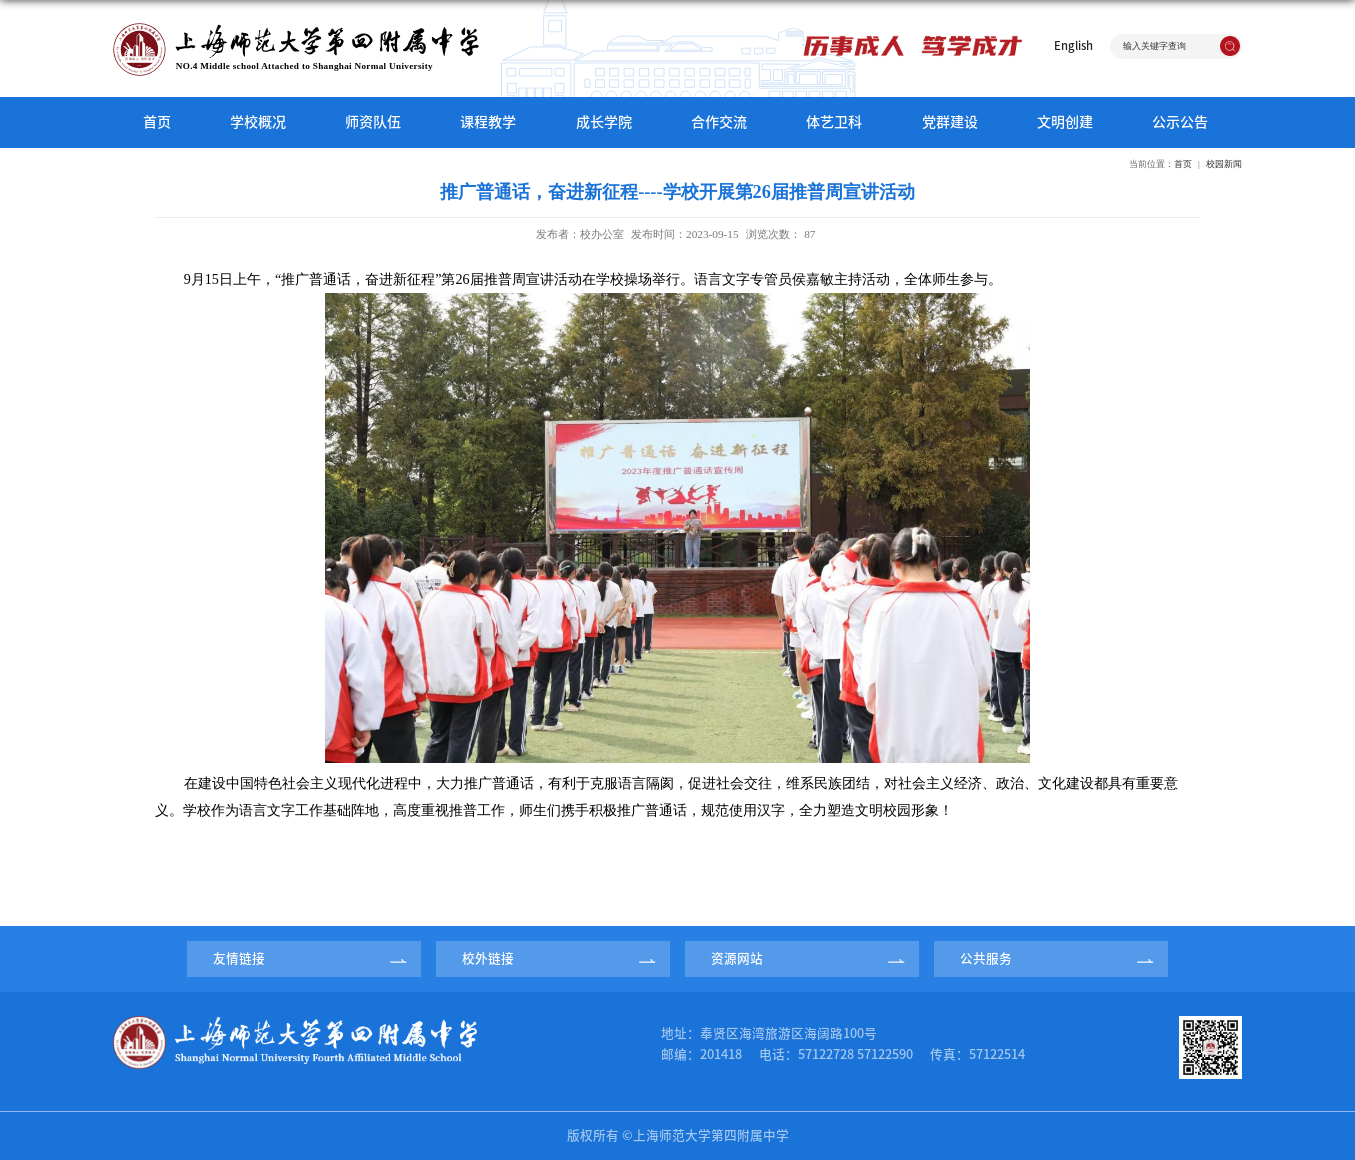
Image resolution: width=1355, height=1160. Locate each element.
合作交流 (719, 122)
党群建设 (950, 122)
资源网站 (737, 958)
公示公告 (1180, 122)
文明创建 (1065, 122)
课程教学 (488, 122)
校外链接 (488, 958)
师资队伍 (373, 122)
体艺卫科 (834, 122)
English (1073, 45)
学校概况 (258, 122)
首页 (157, 122)
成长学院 (604, 122)
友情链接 (239, 958)
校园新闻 (1224, 164)
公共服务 (986, 958)
